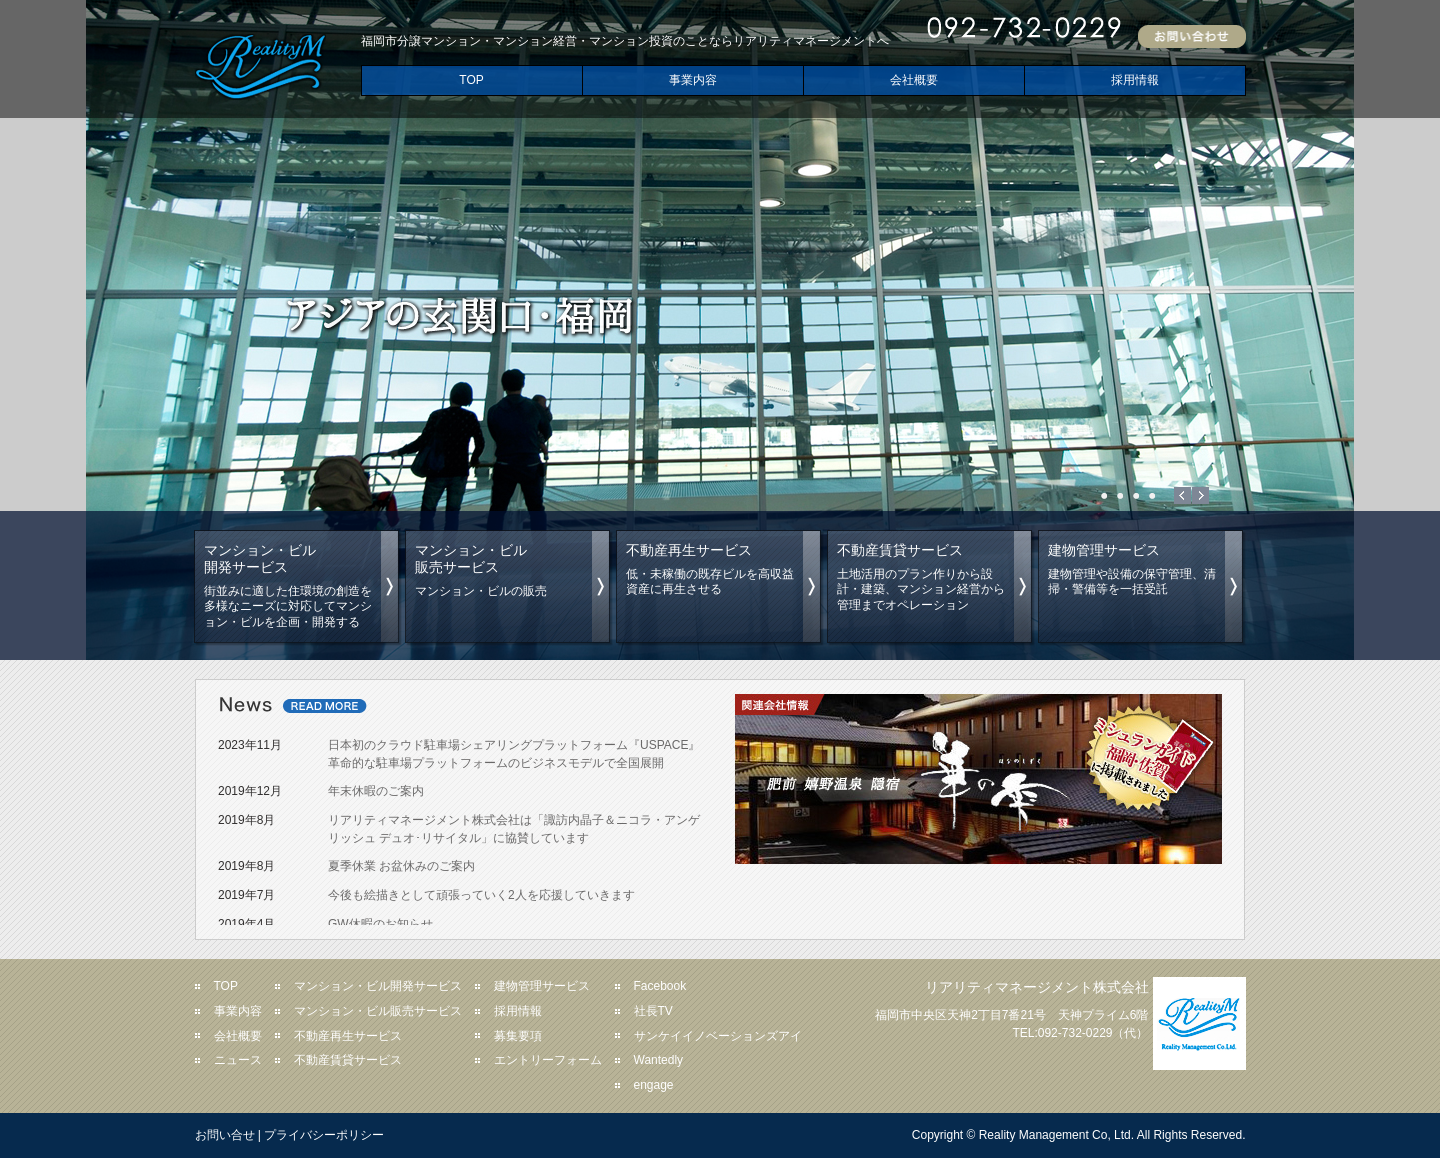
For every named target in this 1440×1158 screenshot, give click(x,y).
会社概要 (914, 80)
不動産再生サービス (348, 1036)
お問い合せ (225, 1135)
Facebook (660, 986)
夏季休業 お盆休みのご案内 (401, 866)
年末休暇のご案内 (376, 791)
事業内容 (693, 80)
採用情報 (1135, 80)
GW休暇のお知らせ (380, 924)
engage (654, 1085)
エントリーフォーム (548, 1060)
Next (1200, 495)
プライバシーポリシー (324, 1135)
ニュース (238, 1060)
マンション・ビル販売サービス (378, 1011)
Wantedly (659, 1060)
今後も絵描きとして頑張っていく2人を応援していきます (481, 895)
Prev (1182, 495)
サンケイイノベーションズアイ (718, 1036)
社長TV (653, 1011)
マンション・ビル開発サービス (378, 986)
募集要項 (518, 1036)
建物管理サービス (542, 986)
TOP (471, 80)
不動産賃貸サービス (348, 1060)
